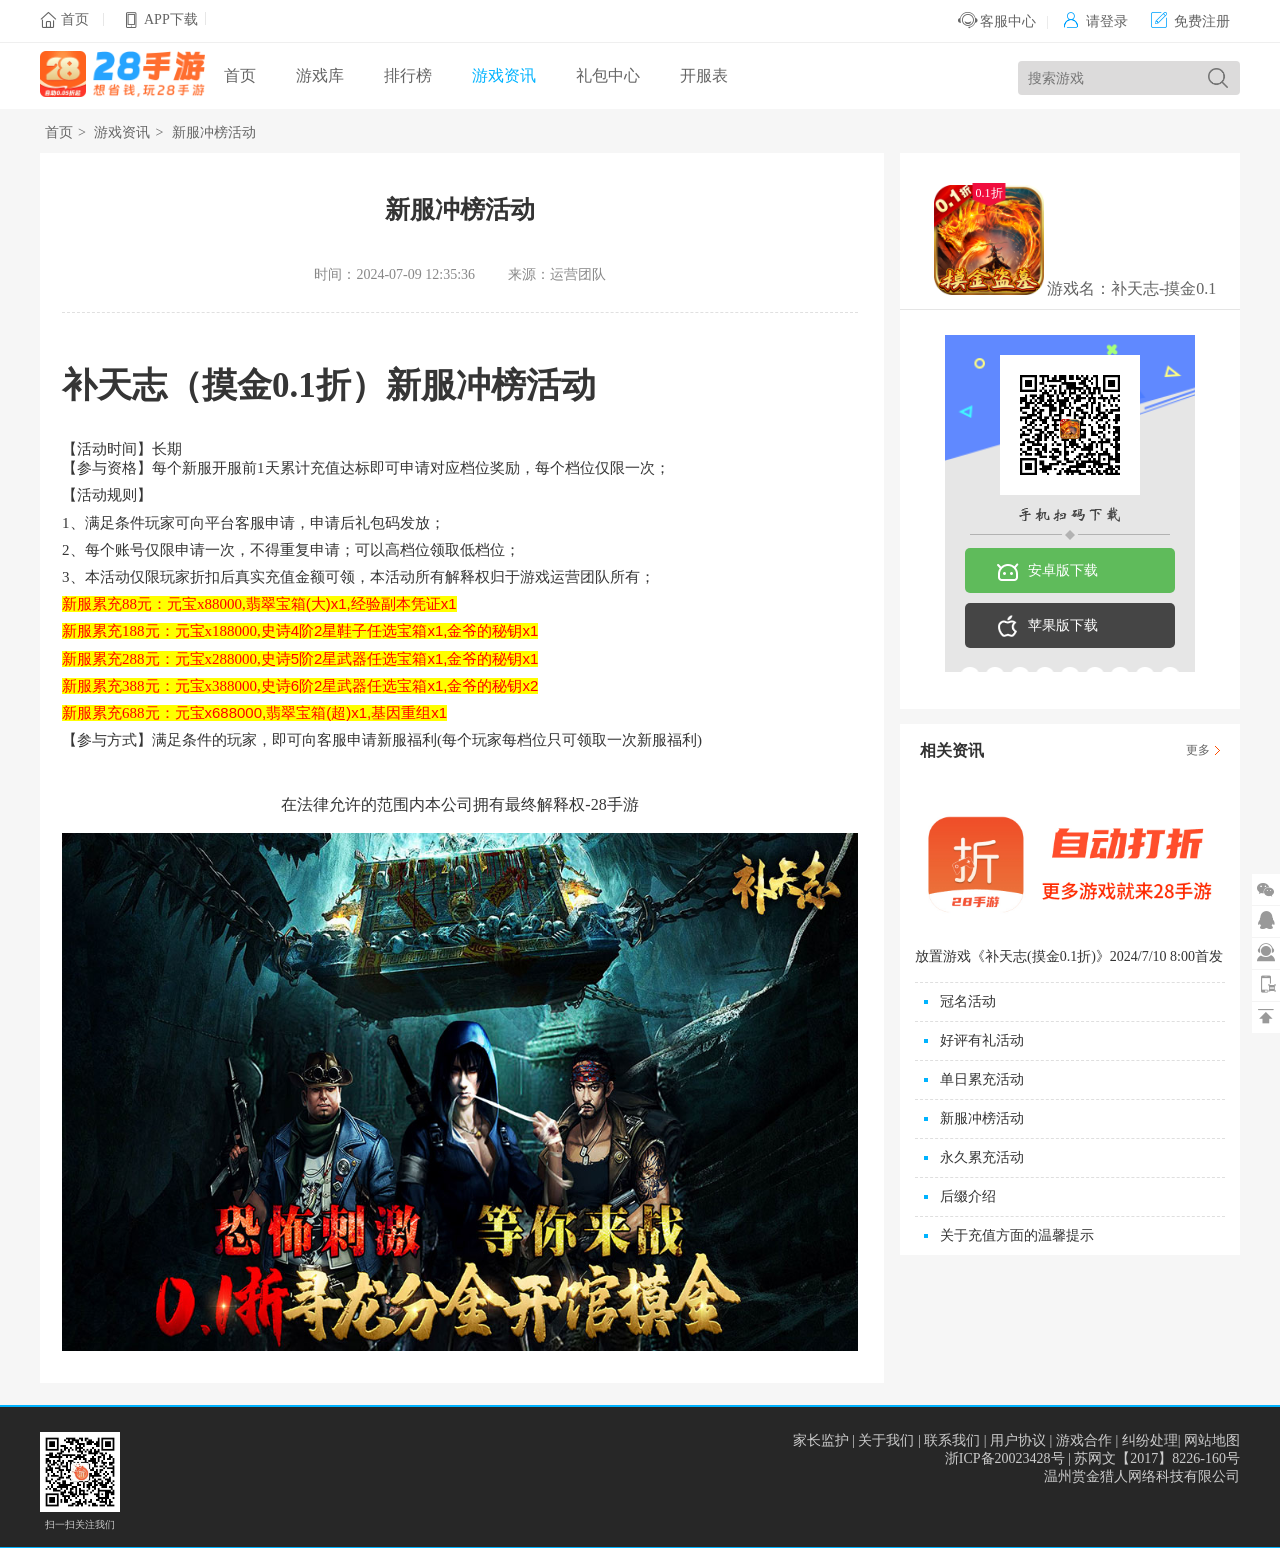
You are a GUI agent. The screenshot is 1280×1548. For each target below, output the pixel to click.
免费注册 (1190, 21)
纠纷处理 (1150, 1440)
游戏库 (320, 75)
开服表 (704, 75)
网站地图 (1212, 1440)
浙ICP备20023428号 (1005, 1458)
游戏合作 (1084, 1440)
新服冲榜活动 (214, 132)
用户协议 (1018, 1440)
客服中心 (997, 21)
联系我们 (952, 1440)
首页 (75, 19)
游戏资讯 (504, 75)
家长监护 (821, 1440)
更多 (1198, 750)
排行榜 (408, 75)
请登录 (1095, 21)
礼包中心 (608, 75)
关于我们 (886, 1440)
